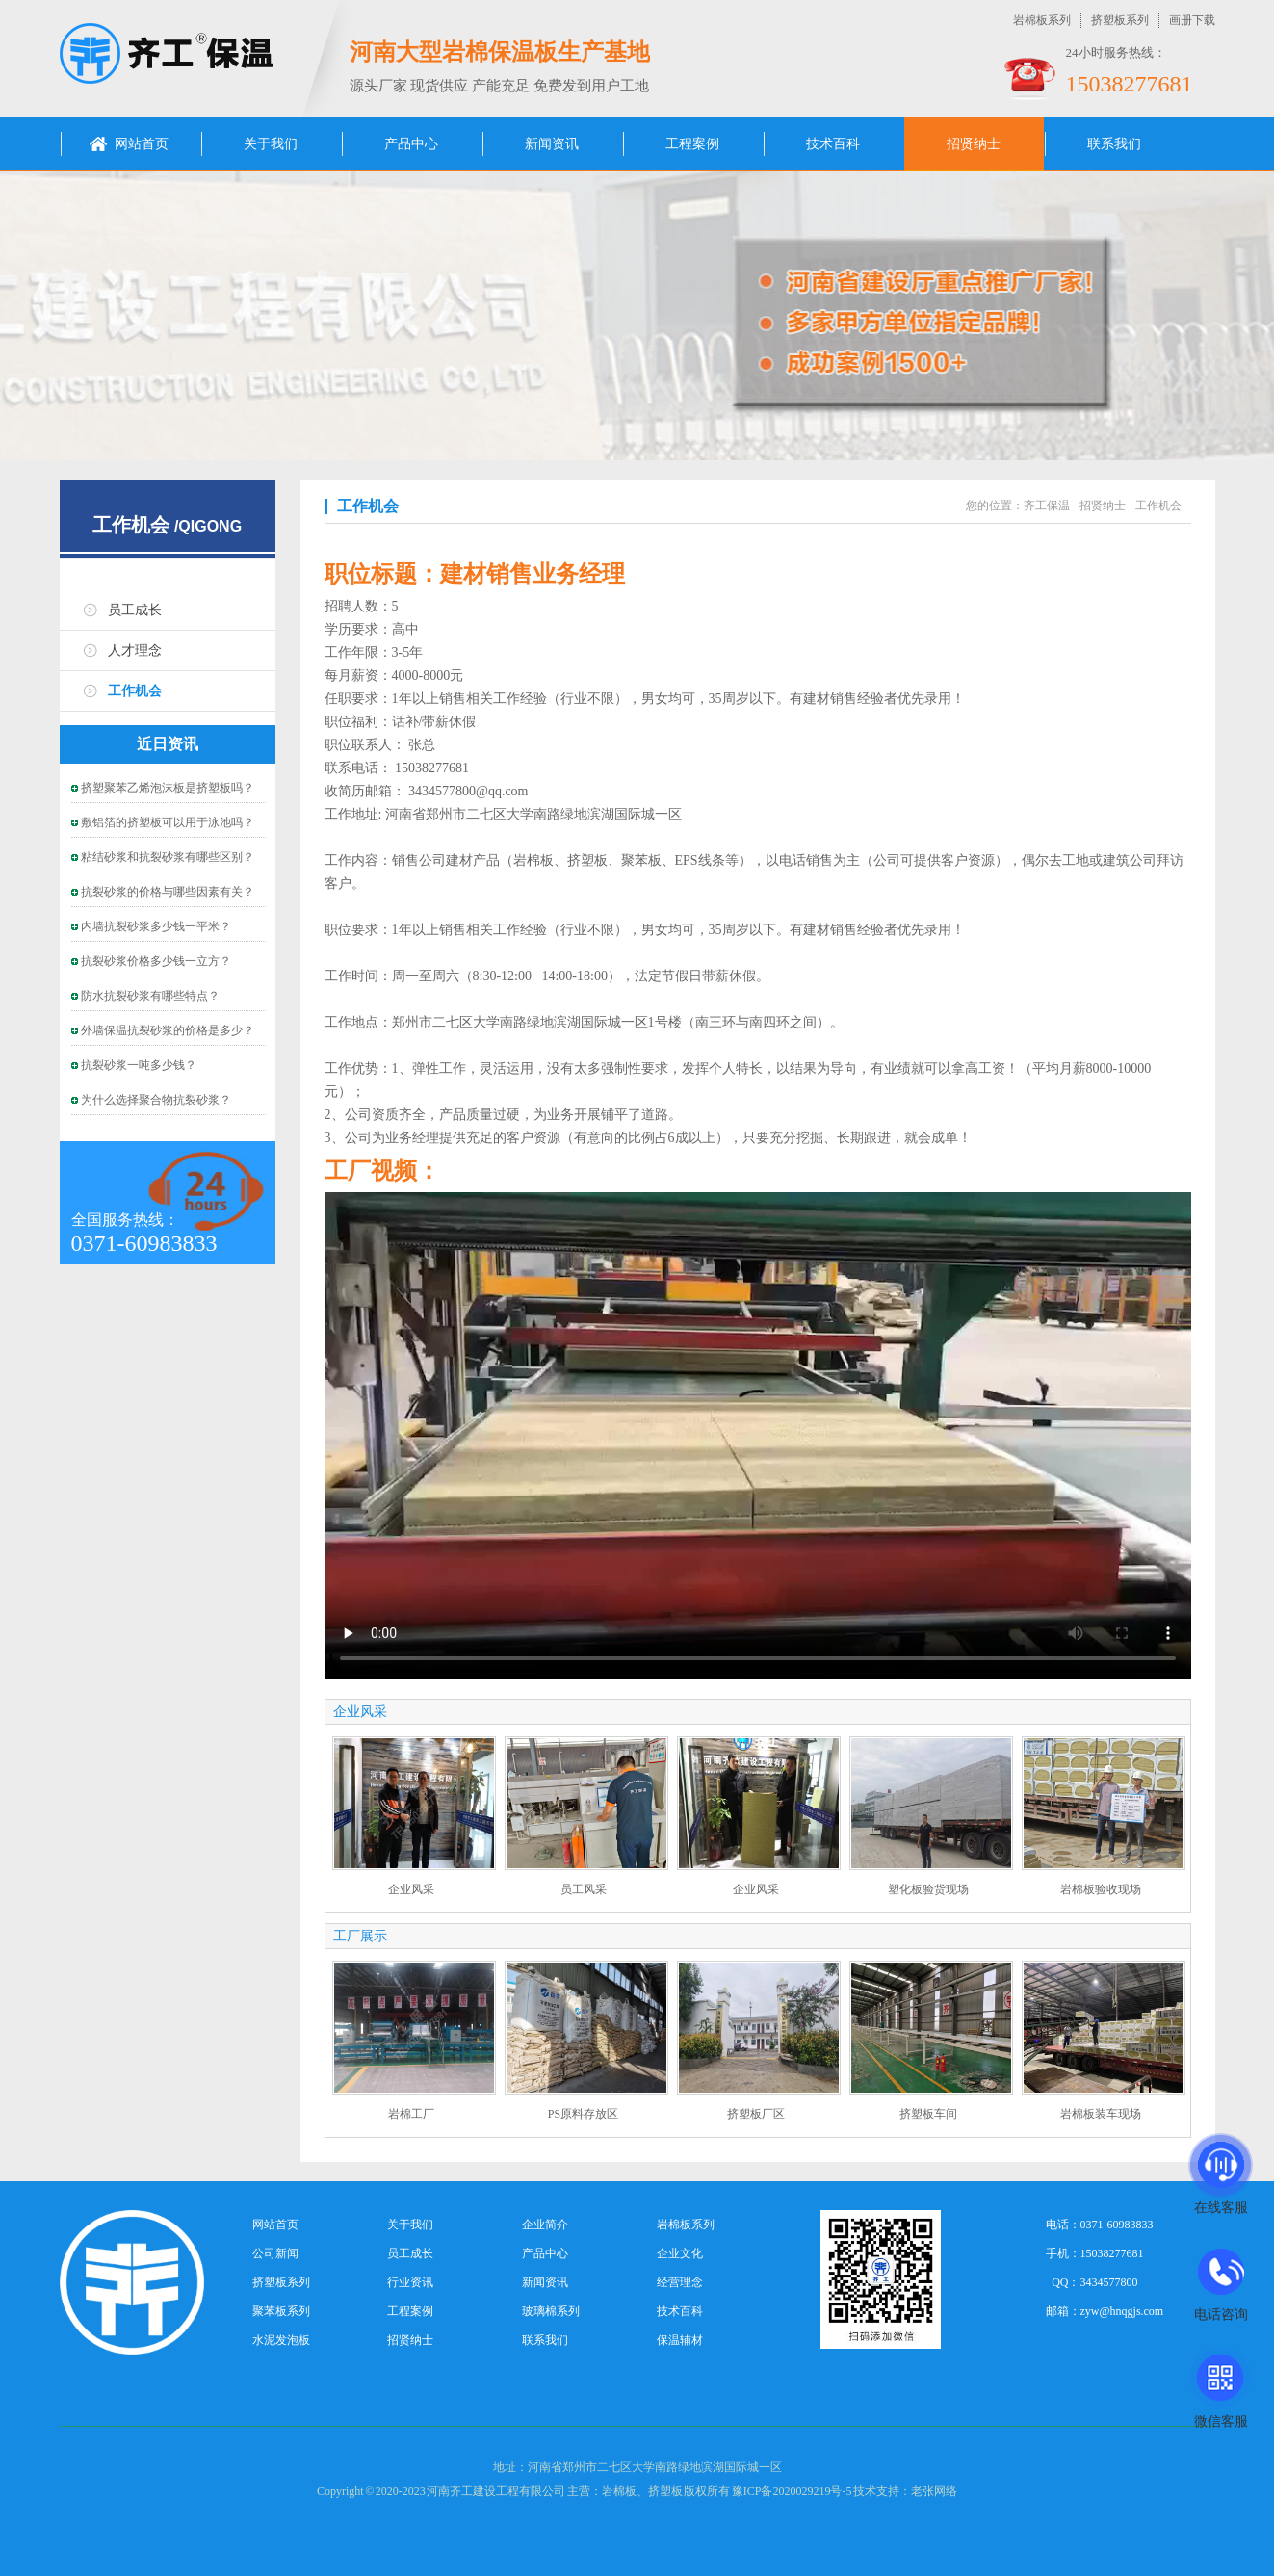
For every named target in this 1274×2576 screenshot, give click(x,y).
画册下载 (1192, 20)
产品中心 (411, 144)
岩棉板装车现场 (1100, 2114)
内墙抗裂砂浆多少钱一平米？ (156, 926)
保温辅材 (680, 2340)
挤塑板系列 (1120, 20)
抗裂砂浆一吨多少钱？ (138, 1065)
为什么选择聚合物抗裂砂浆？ (156, 1099)
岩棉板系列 (1042, 20)
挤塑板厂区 (756, 2114)
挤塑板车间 (928, 2114)
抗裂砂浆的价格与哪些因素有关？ (167, 891)
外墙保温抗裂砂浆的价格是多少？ (167, 1030)
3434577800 (1109, 2282)
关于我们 (271, 144)
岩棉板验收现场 (1100, 1889)
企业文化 (680, 2253)
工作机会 (130, 524)
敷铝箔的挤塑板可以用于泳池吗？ (167, 822)
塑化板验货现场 (928, 1889)
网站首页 (142, 144)
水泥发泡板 (281, 2340)
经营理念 (680, 2282)
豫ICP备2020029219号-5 (792, 2491)
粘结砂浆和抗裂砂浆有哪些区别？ (167, 857)
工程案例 (692, 144)
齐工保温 (1047, 505)
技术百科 (833, 144)
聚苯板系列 (281, 2311)
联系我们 (1114, 144)
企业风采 (411, 1889)
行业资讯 (410, 2282)
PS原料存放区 (583, 2114)
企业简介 (545, 2224)
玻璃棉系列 (551, 2311)
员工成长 (135, 610)
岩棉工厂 (411, 2114)
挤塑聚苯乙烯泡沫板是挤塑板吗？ (167, 787)
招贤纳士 (974, 144)
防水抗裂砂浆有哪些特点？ (150, 995)
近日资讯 (167, 744)
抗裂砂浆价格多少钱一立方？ (156, 961)
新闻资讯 (552, 144)
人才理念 (135, 650)
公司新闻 (275, 2253)
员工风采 (583, 1889)
